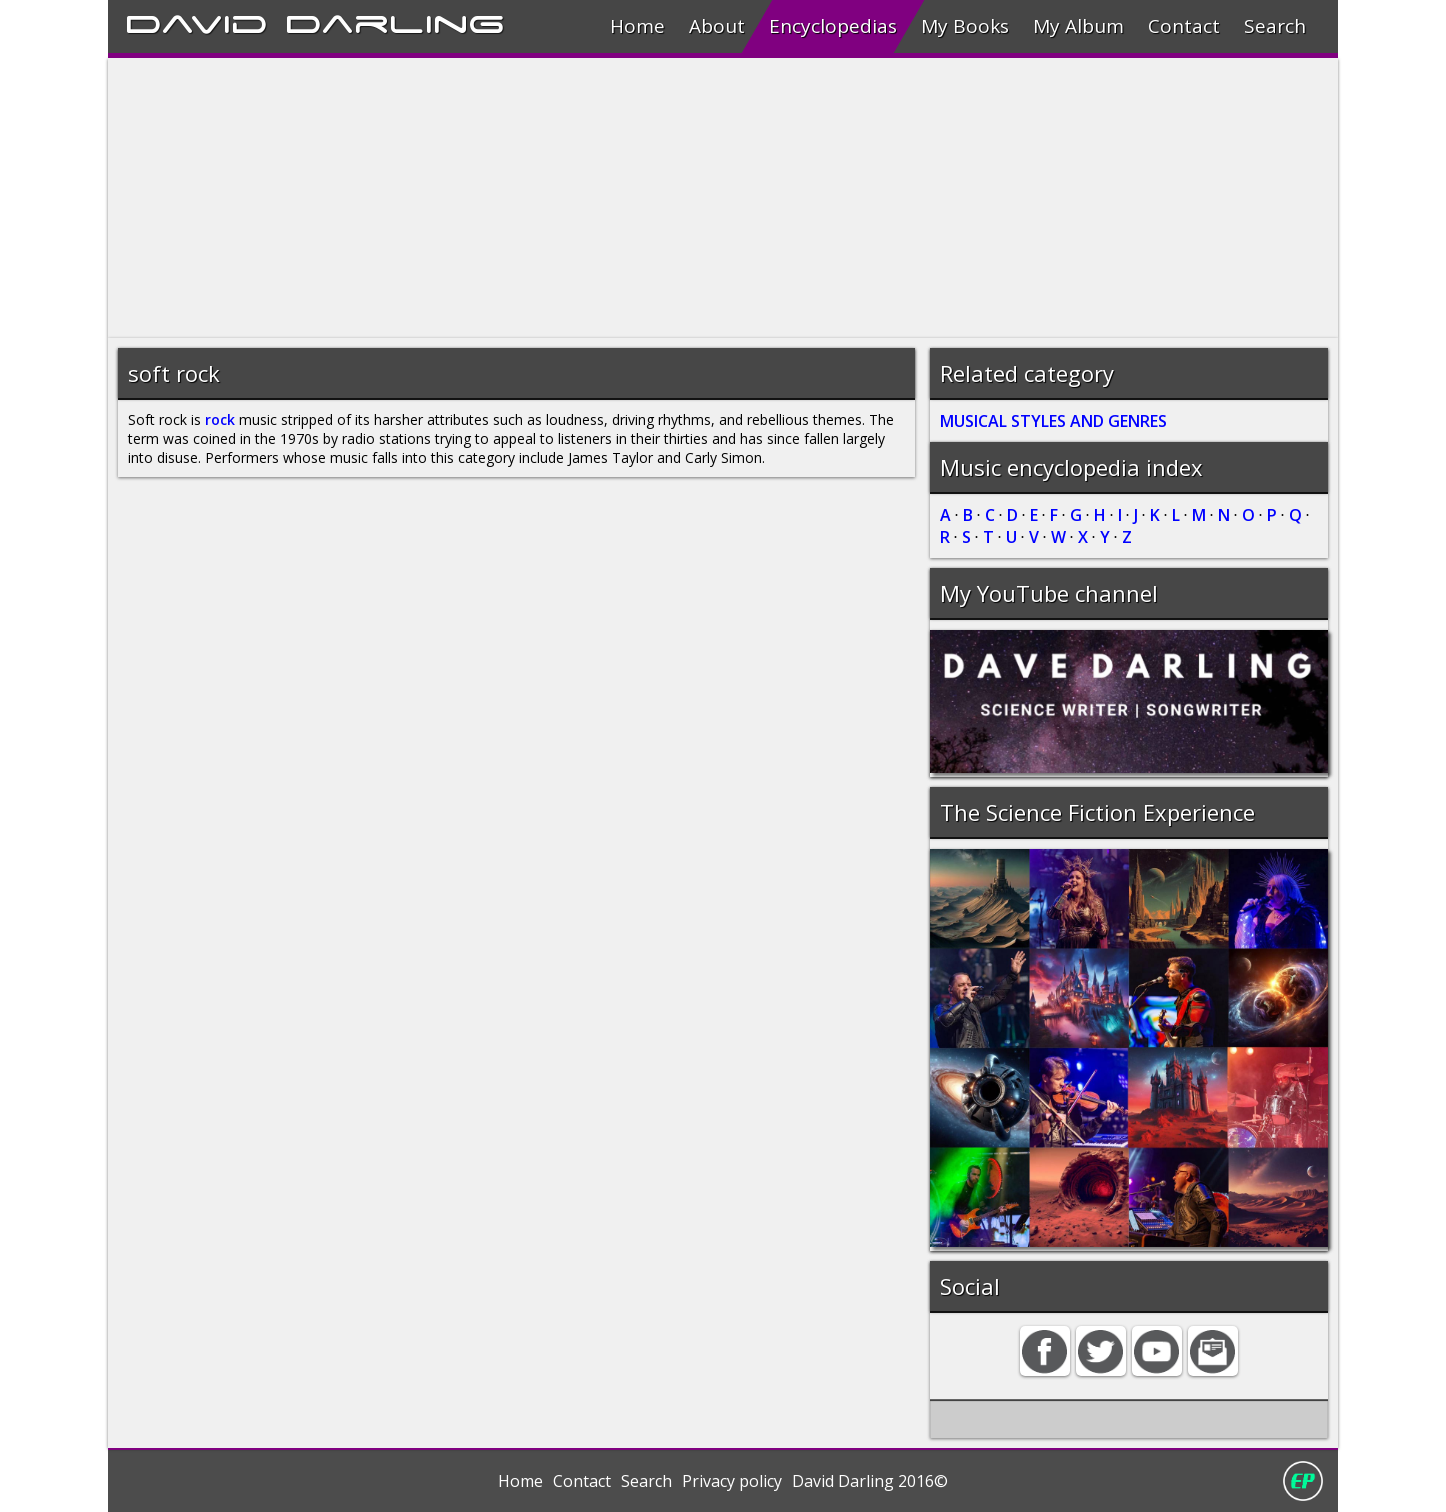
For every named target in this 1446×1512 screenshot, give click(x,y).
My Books (965, 26)
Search (1275, 26)
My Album (1078, 26)
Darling (395, 21)
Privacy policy (732, 1481)
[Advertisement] (708, 198)
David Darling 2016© (870, 1481)
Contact (1184, 26)
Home (637, 26)
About (717, 26)
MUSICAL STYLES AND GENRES (1053, 421)
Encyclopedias (833, 26)
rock (220, 419)
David (196, 21)
